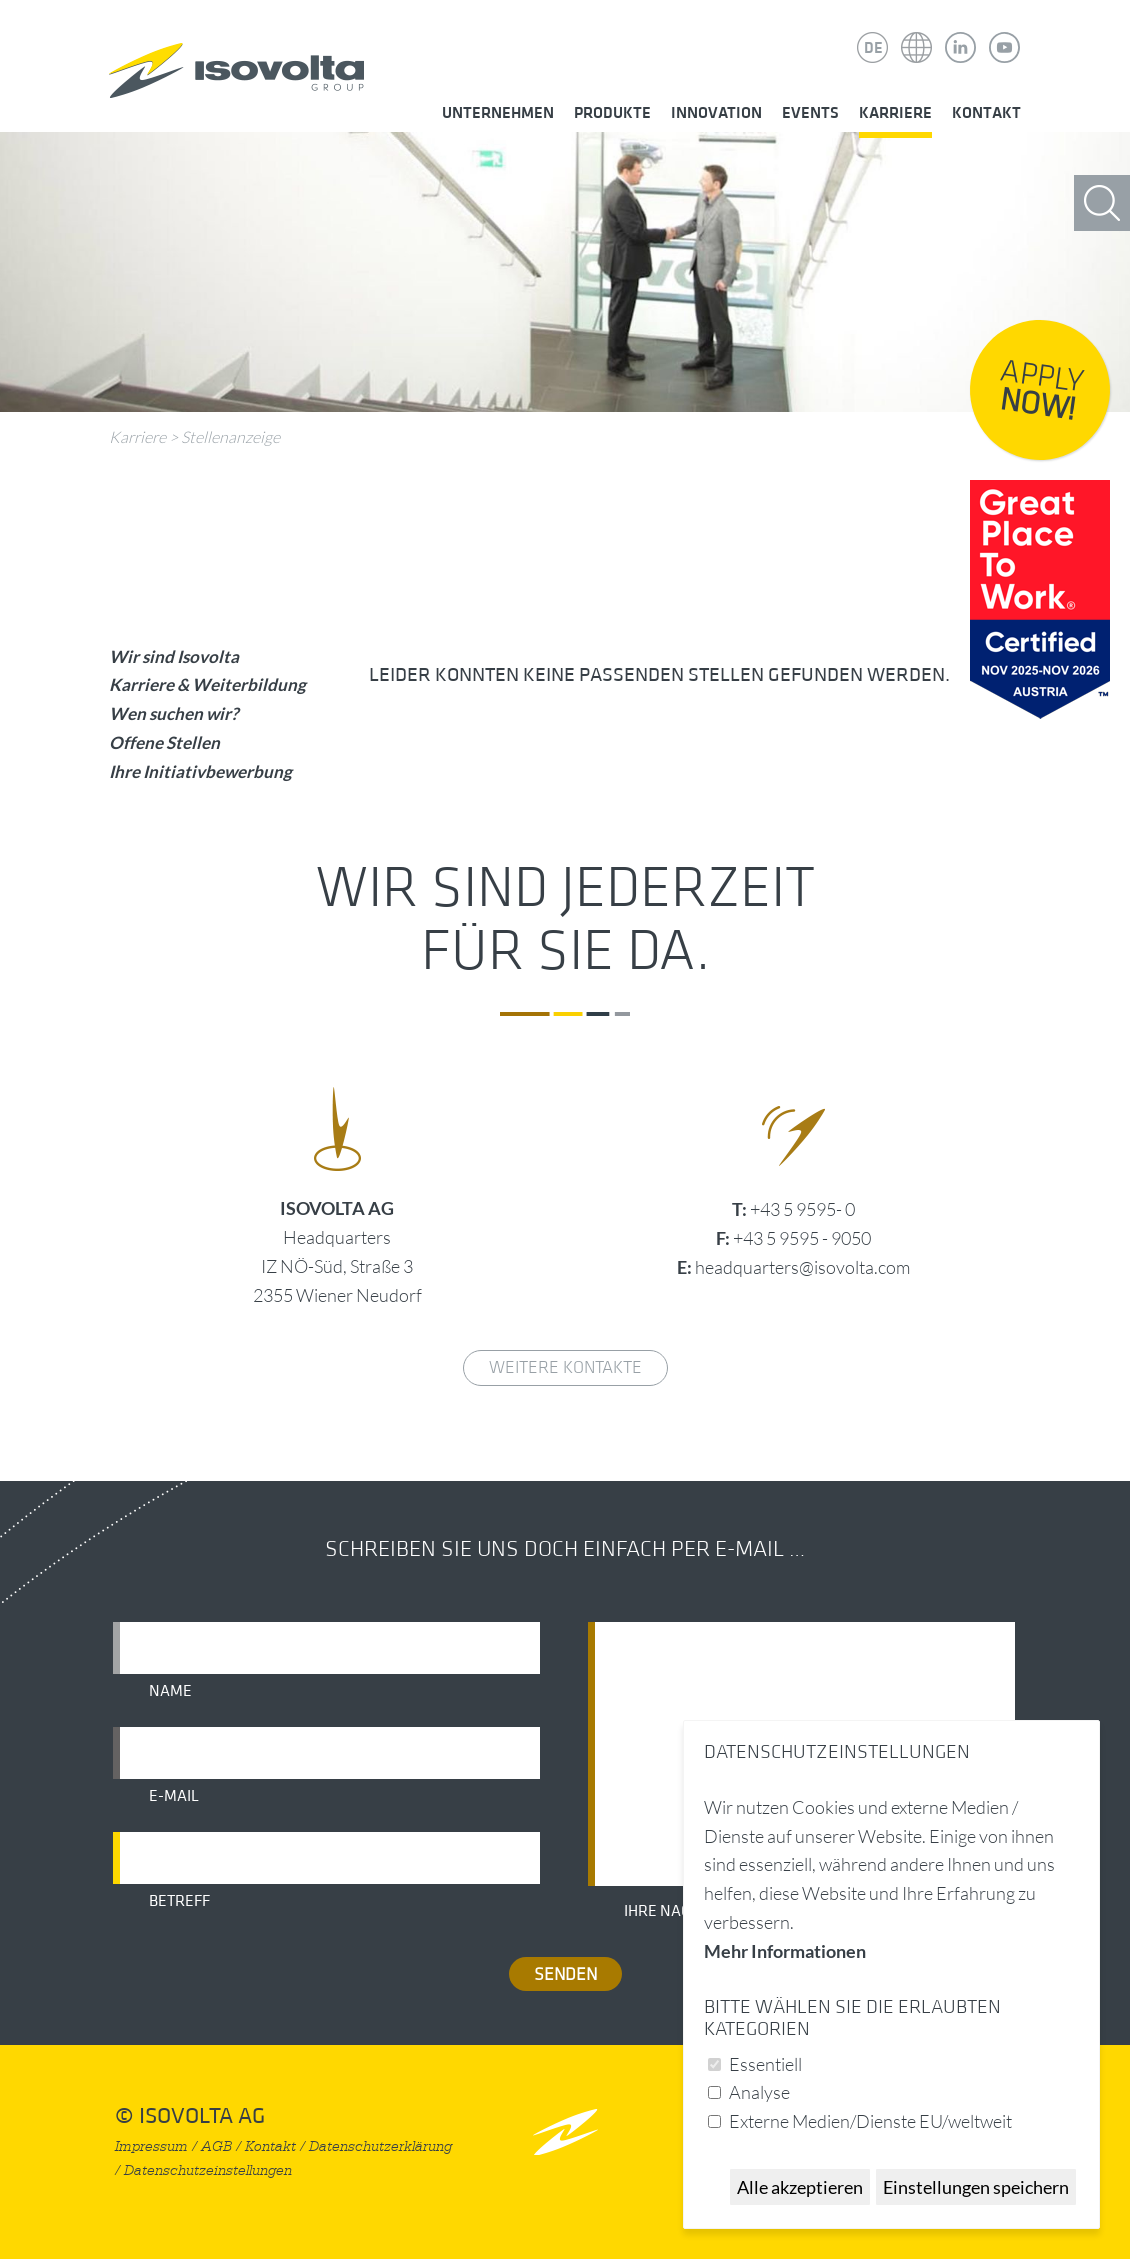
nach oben (565, 2131)
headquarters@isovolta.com (802, 1267)
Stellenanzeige (230, 437)
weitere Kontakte (565, 1367)
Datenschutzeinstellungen (208, 2170)
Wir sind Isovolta (174, 656)
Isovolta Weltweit (917, 33)
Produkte (612, 113)
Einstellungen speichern (976, 2187)
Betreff (179, 1901)
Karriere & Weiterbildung (207, 684)
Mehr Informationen (785, 1951)
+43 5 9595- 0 (802, 1209)
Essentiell (765, 2064)
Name (170, 1691)
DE (873, 48)
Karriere (895, 113)
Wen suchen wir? (173, 713)
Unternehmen (498, 113)
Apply (1042, 391)
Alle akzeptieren (800, 2187)
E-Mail (174, 1796)
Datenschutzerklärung (380, 2146)
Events (810, 113)
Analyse (759, 2092)
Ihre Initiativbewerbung (200, 771)
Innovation (716, 113)
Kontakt (986, 113)
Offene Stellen (164, 742)
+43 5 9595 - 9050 (802, 1238)
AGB (216, 2146)
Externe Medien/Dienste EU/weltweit (870, 2121)
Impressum (151, 2146)
